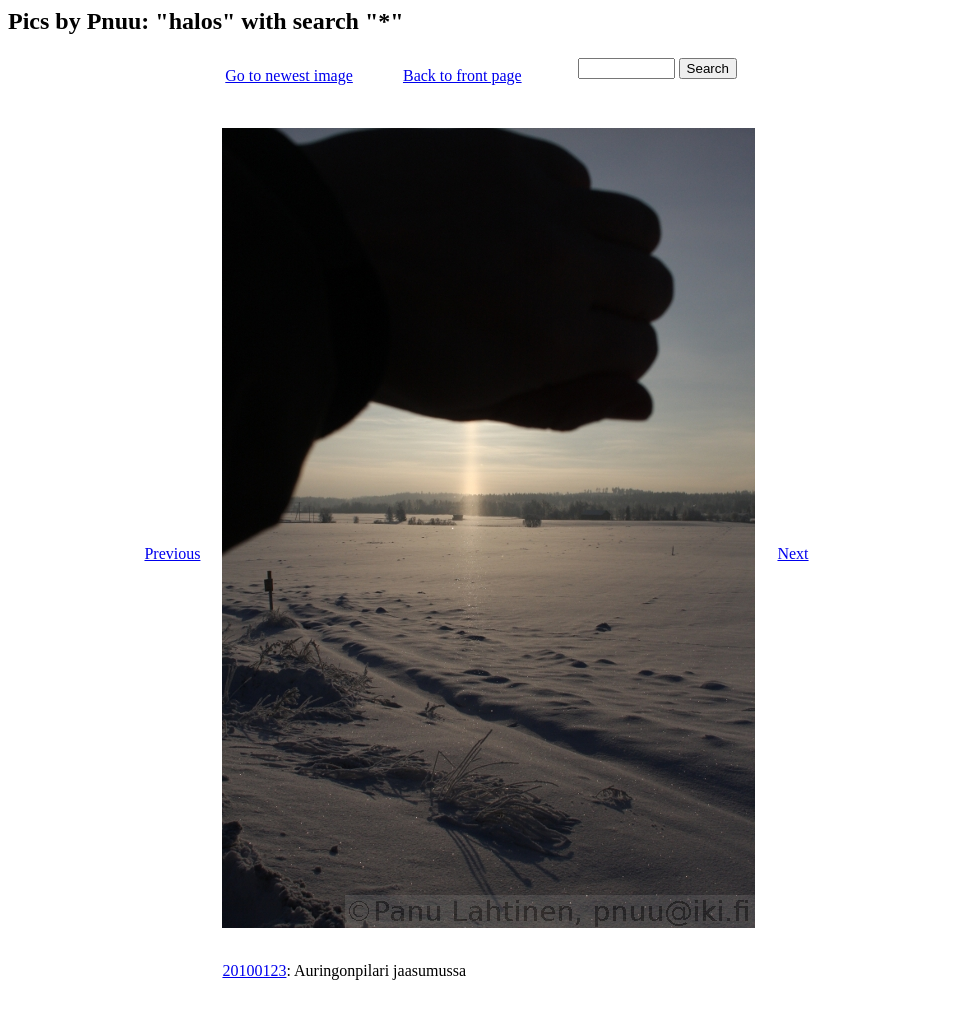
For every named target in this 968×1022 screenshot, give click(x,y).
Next (792, 553)
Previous (172, 553)
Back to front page (462, 75)
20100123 (254, 970)
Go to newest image (289, 75)
